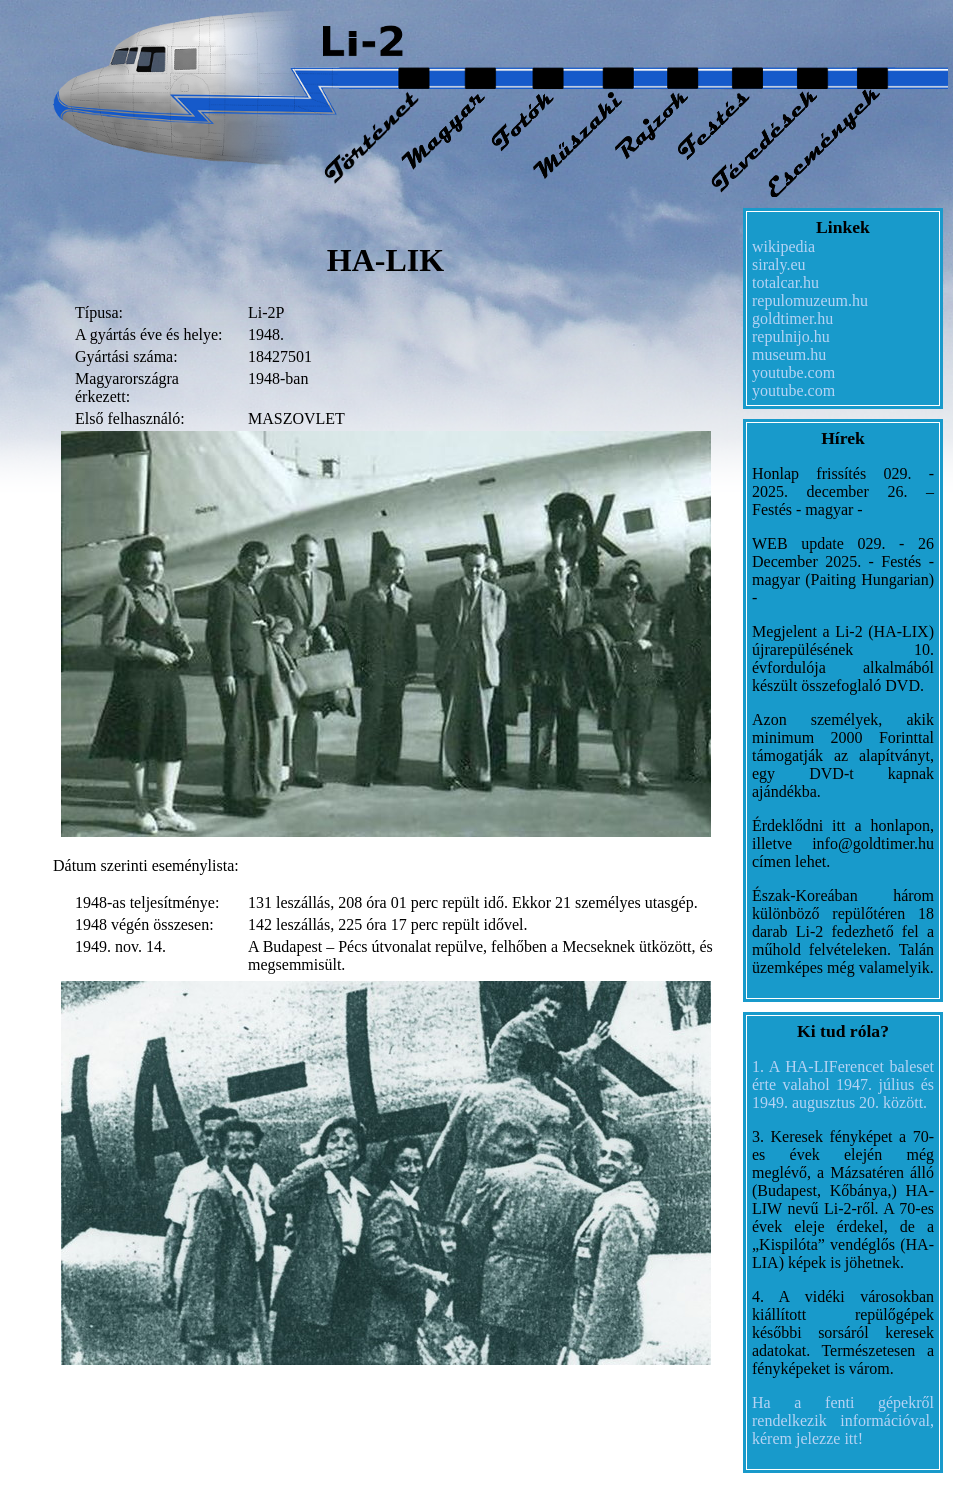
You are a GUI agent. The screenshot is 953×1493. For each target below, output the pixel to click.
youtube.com (793, 372)
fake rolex (141, 1377)
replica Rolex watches (248, 1377)
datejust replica (56, 1377)
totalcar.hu (785, 282)
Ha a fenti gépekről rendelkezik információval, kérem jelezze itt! (843, 1420)
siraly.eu (779, 264)
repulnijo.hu (791, 336)
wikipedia (783, 246)
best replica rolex (378, 1377)
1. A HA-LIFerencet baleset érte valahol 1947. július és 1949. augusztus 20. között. (843, 1084)
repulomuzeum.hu (810, 300)
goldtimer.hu (792, 318)
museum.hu (789, 354)
